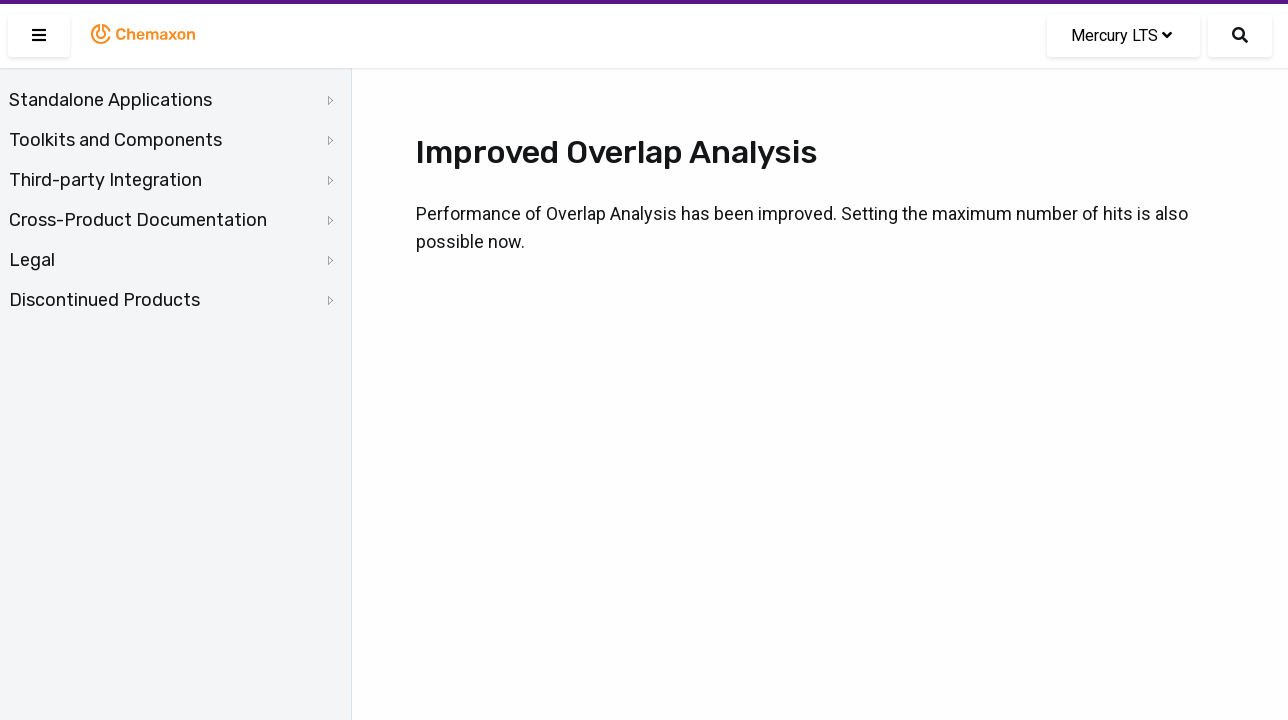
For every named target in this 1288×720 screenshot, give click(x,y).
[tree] (175, 200)
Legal (32, 260)
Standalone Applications (110, 100)
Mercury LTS (1121, 35)
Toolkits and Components (115, 140)
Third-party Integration (105, 180)
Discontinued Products (104, 300)
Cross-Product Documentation (138, 220)
